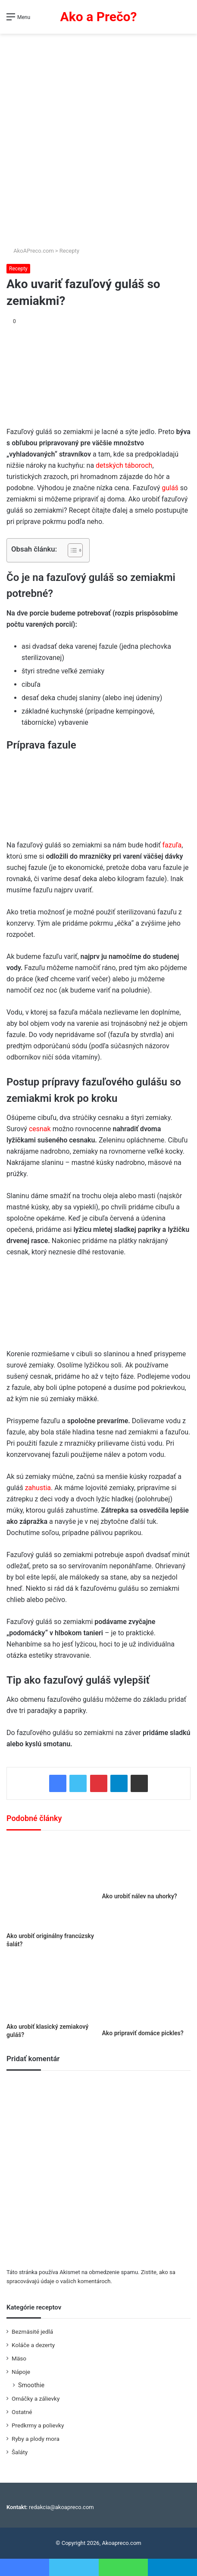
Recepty (69, 250)
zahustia (38, 1488)
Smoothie (31, 2385)
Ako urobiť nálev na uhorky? (139, 1896)
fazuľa (171, 845)
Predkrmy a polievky (38, 2425)
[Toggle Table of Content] (71, 550)
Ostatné (22, 2411)
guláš (171, 488)
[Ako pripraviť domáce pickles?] (146, 1992)
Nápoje (21, 2371)
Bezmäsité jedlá (32, 2331)
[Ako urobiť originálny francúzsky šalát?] (50, 1883)
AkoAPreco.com (30, 250)
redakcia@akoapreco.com (61, 2507)
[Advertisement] (98, 136)
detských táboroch (124, 465)
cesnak (40, 1129)
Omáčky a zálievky (35, 2398)
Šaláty (20, 2452)
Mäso (19, 2358)
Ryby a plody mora (35, 2438)
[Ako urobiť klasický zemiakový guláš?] (50, 1988)
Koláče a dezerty (33, 2344)
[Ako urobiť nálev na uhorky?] (146, 1863)
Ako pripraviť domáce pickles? (143, 2033)
